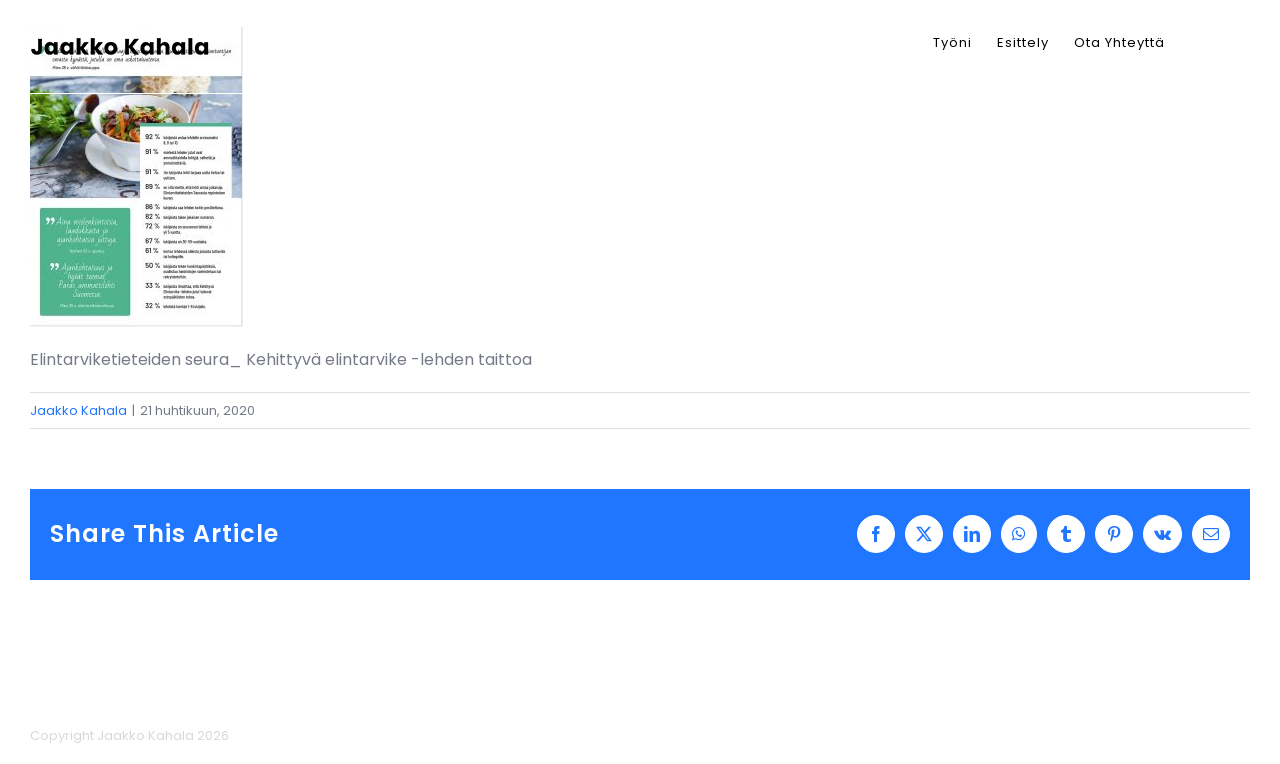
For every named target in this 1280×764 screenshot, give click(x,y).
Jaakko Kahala (78, 410)
